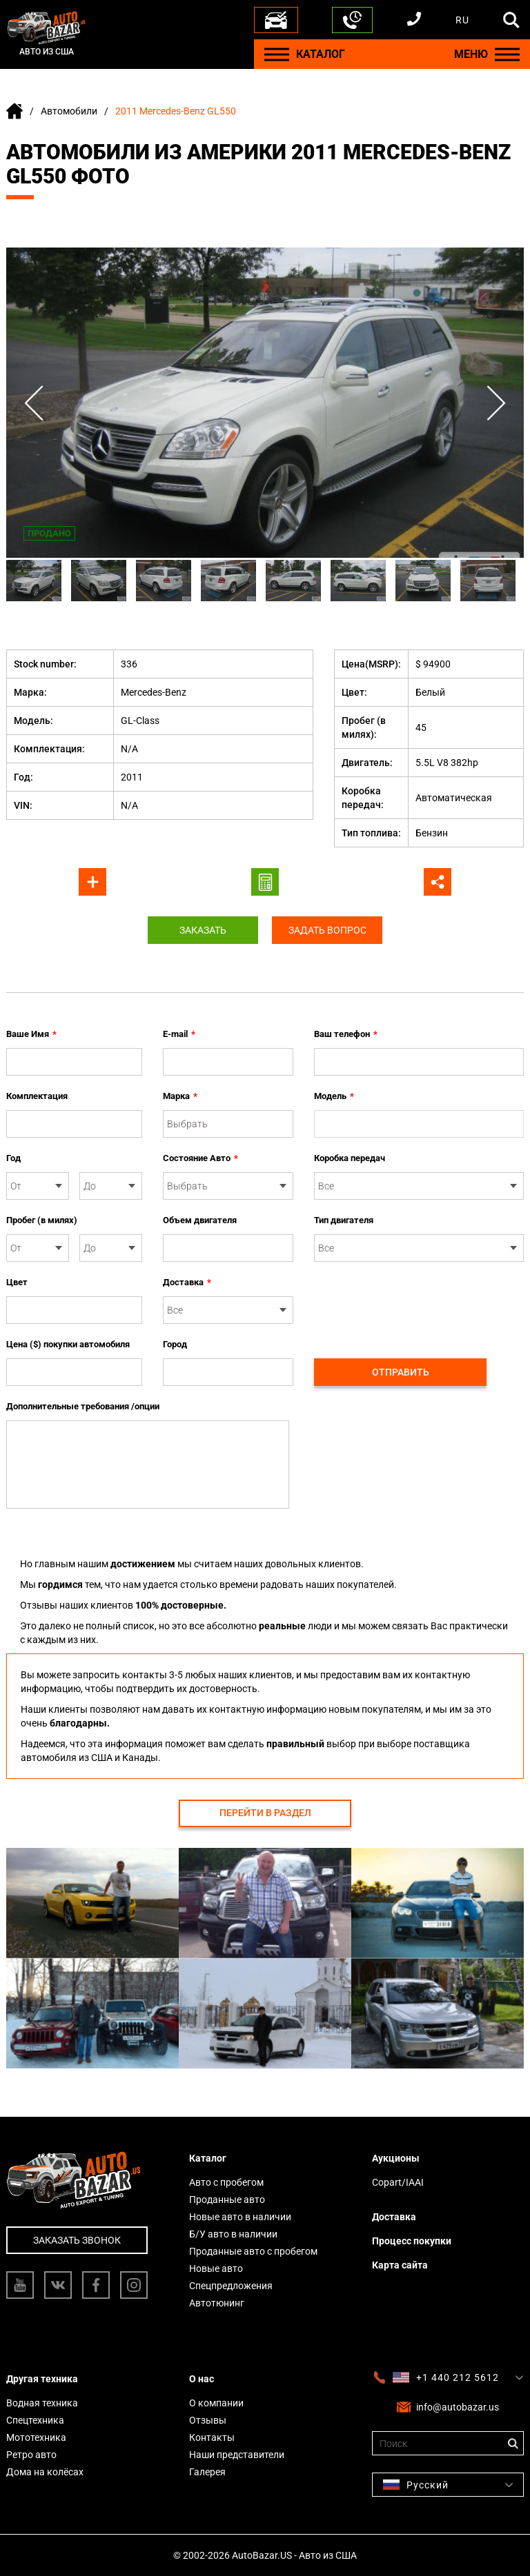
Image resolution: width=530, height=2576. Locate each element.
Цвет (17, 1282)
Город (175, 1344)
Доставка (187, 1282)
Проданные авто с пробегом (253, 2251)
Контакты (212, 2437)
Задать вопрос (327, 930)
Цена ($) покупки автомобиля (68, 1344)
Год (13, 1158)
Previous (34, 403)
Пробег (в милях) (41, 1220)
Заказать (202, 930)
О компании (216, 2402)
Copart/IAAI (398, 2182)
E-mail (179, 1034)
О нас (201, 2378)
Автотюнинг (216, 2302)
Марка (180, 1096)
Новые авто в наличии (240, 2216)
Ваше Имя (31, 1034)
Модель (334, 1096)
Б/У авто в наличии (233, 2234)
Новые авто (216, 2268)
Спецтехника (35, 2420)
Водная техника (42, 2402)
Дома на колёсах (45, 2471)
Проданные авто (227, 2199)
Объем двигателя (200, 1220)
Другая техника (42, 2378)
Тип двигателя (343, 1220)
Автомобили (69, 111)
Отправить (400, 1372)
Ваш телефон (345, 1034)
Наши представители (236, 2454)
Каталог (207, 2158)
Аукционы (396, 2158)
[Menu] (277, 54)
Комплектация (37, 1096)
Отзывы (207, 2420)
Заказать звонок (77, 2240)
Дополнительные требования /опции (82, 1406)
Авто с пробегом (226, 2182)
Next (496, 403)
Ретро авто (31, 2454)
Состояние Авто (200, 1158)
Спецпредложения (231, 2285)
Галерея (207, 2471)
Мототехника (36, 2437)
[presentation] (419, 1302)
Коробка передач (349, 1158)
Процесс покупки (411, 2240)
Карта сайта (400, 2265)
